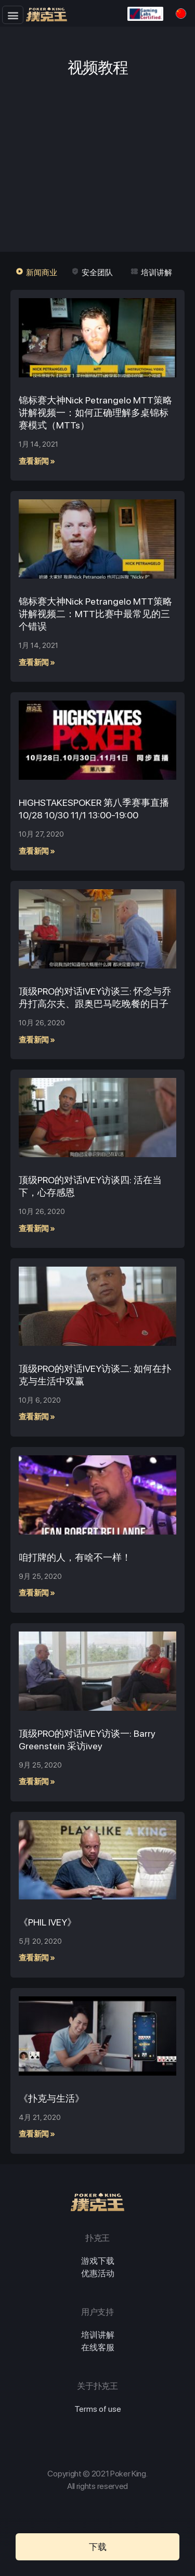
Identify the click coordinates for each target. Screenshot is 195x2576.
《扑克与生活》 (51, 2098)
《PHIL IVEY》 (47, 1922)
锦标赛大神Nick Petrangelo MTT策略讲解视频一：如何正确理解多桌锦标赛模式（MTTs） (95, 413)
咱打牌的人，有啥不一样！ (75, 1557)
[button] (12, 14)
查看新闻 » (37, 461)
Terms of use (97, 2409)
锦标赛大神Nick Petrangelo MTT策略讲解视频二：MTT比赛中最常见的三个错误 (95, 614)
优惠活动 (97, 2273)
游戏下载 (97, 2261)
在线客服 (97, 2347)
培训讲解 (97, 2335)
